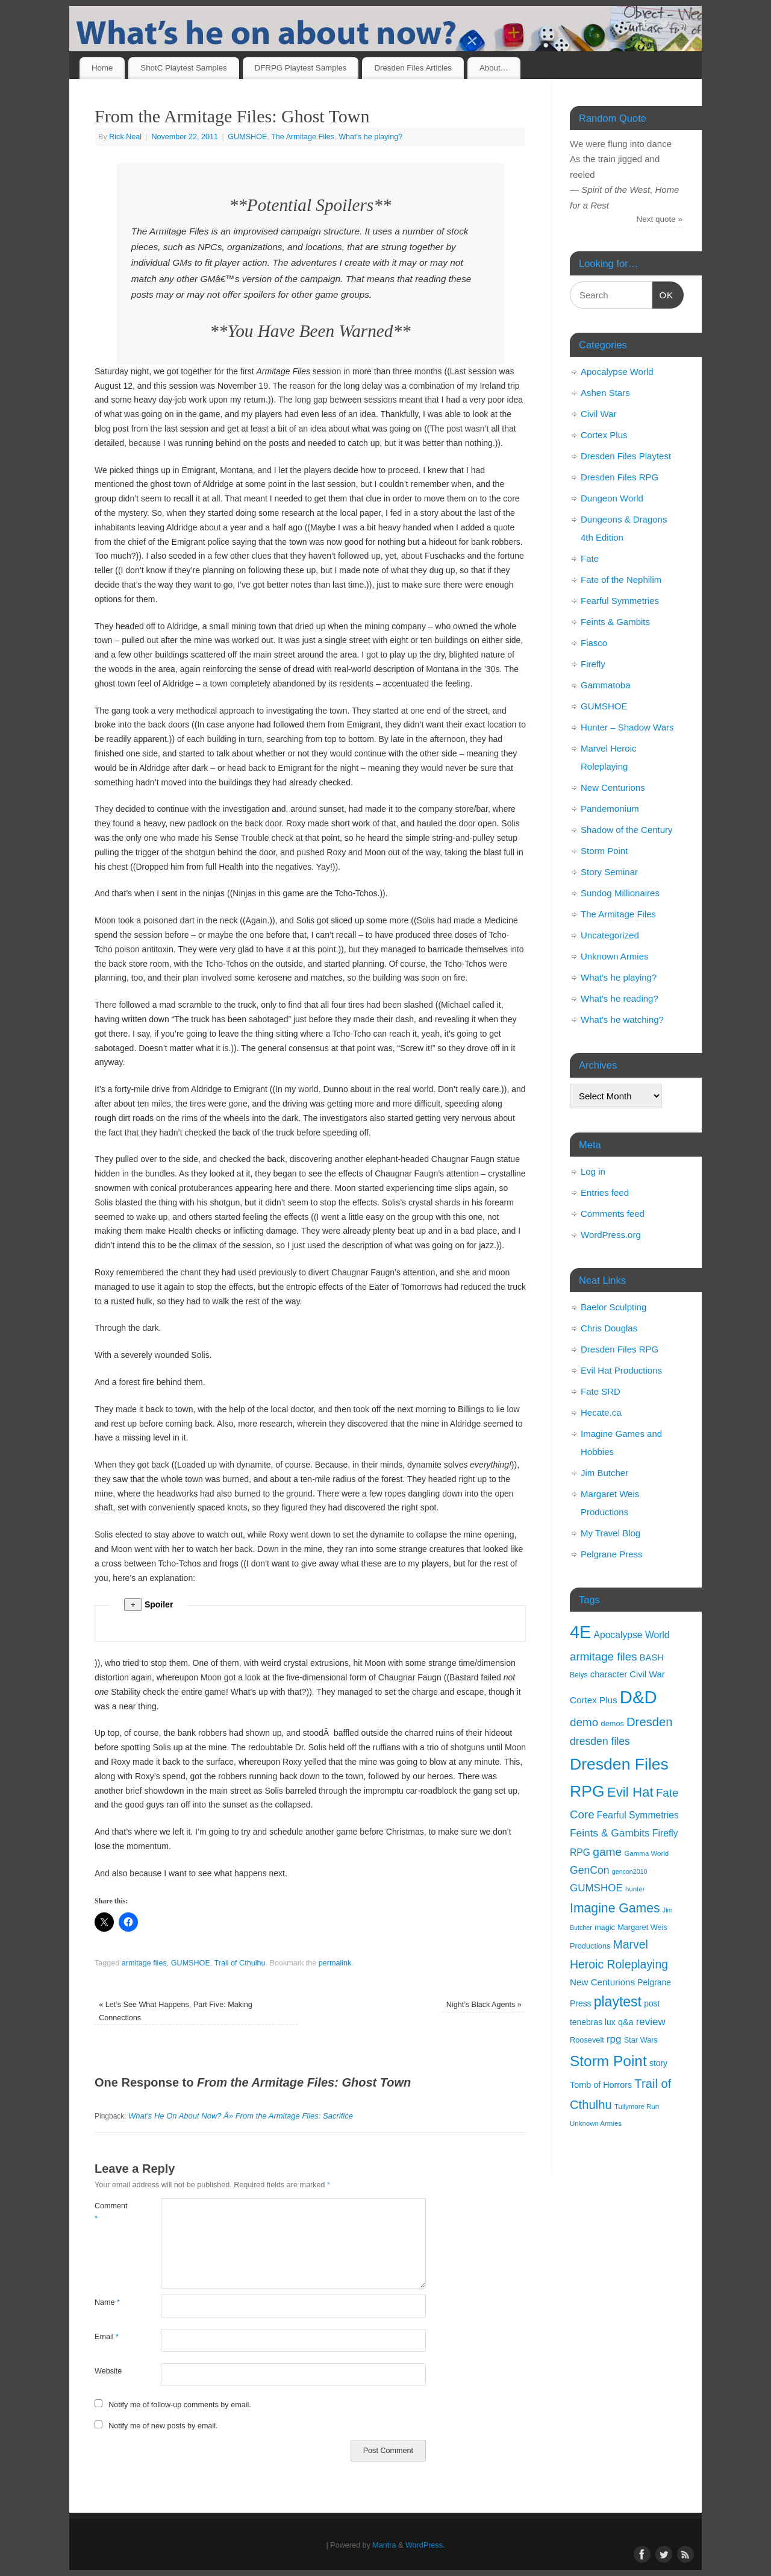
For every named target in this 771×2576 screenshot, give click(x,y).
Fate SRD (600, 1391)
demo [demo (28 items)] (584, 1722)
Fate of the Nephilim (621, 579)
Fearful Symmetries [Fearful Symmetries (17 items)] (638, 1815)
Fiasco (594, 643)
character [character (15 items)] (608, 1674)
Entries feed (605, 1192)
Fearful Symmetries (620, 600)
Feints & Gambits (615, 622)
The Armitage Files (302, 137)
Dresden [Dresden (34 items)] (649, 1722)
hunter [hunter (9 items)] (635, 1889)
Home (102, 67)
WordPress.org (611, 1235)
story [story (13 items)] (658, 2063)
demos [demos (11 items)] (612, 1723)
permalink (335, 1963)
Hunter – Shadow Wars (627, 727)
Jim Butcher (604, 1473)
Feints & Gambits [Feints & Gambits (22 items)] (610, 1833)
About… (493, 67)
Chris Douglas (609, 1328)
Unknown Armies (615, 956)
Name (107, 2302)
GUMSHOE (247, 137)
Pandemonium (610, 808)
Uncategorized (610, 935)
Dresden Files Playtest (626, 456)
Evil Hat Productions (621, 1370)
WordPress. (425, 2545)
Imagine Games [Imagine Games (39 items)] (615, 1908)
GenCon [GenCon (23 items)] (590, 1870)
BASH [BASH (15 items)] (652, 1657)
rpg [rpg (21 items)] (614, 2039)
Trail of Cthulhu (240, 1963)
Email (107, 2337)
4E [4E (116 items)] (580, 1632)
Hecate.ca (601, 1412)
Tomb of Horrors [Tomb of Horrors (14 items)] (601, 2085)
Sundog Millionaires (620, 893)
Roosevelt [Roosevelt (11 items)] (587, 2039)
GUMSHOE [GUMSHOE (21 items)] (596, 1888)
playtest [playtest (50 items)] (617, 2001)
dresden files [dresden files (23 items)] (600, 1741)
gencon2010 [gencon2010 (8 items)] (630, 1871)
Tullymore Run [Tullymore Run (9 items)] (636, 2106)
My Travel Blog (610, 1533)
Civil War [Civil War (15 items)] (646, 1674)
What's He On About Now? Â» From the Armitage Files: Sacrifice (240, 2115)
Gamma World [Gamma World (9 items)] (647, 1853)
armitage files (144, 1963)
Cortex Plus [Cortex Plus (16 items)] (593, 1700)
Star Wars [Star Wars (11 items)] (641, 2039)
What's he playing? (370, 137)
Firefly (593, 664)
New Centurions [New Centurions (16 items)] (602, 1982)
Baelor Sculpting (613, 1307)
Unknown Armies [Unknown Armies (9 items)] (596, 2123)
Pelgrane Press (612, 1554)
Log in (593, 1171)
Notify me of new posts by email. (162, 2426)
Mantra (384, 2545)
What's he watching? (622, 1019)
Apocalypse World (617, 371)
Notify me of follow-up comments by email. (179, 2405)
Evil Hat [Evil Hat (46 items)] (630, 1792)
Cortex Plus (604, 435)
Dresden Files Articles (413, 67)
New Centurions (613, 787)
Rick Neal (125, 137)
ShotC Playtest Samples (183, 67)
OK (663, 293)
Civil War (598, 414)
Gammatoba (606, 685)
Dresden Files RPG (619, 477)
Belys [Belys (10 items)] (579, 1675)
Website (108, 2371)
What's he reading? (619, 998)
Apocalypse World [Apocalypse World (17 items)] (631, 1635)
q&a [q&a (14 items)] (626, 2022)
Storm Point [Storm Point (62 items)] (608, 2061)
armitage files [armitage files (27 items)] (603, 1656)
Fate (590, 558)
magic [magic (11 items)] (605, 1927)
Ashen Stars (605, 393)
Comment (111, 2212)
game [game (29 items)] (607, 1852)
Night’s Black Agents (484, 2004)
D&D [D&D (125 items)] (638, 1697)
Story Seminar (609, 872)
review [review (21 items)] (651, 2022)
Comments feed (613, 1213)
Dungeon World (612, 498)
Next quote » (660, 219)
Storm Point (604, 851)
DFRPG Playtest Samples (301, 67)
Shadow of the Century (627, 830)
